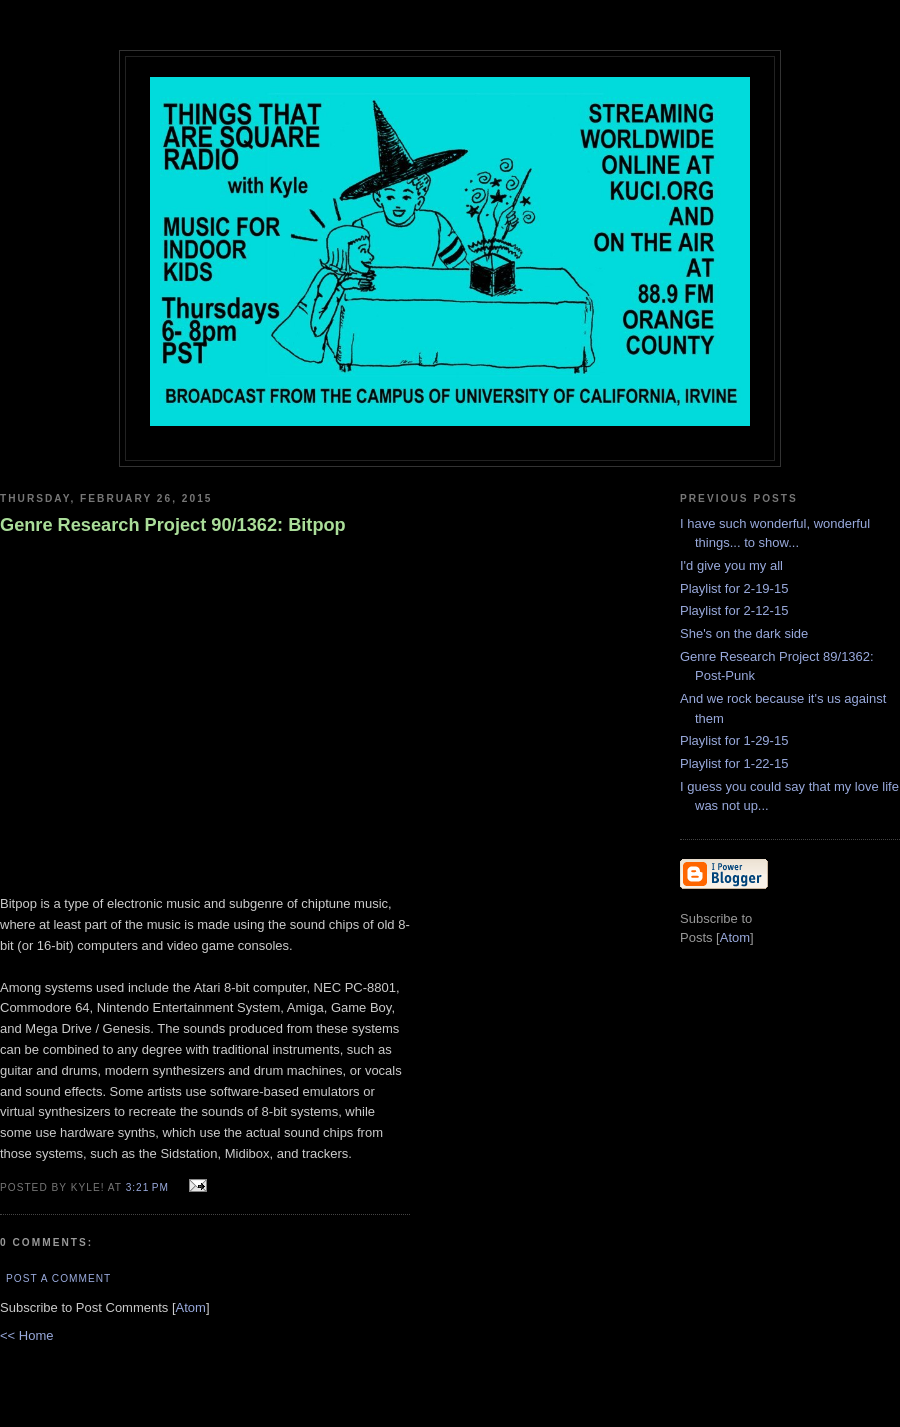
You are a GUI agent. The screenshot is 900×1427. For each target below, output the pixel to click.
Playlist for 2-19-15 (734, 588)
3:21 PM (149, 1187)
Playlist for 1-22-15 (734, 763)
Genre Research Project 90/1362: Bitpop (173, 525)
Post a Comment (58, 1278)
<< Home (26, 1335)
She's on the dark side (744, 633)
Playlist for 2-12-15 (734, 610)
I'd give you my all (731, 565)
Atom (191, 1307)
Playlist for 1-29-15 (734, 740)
